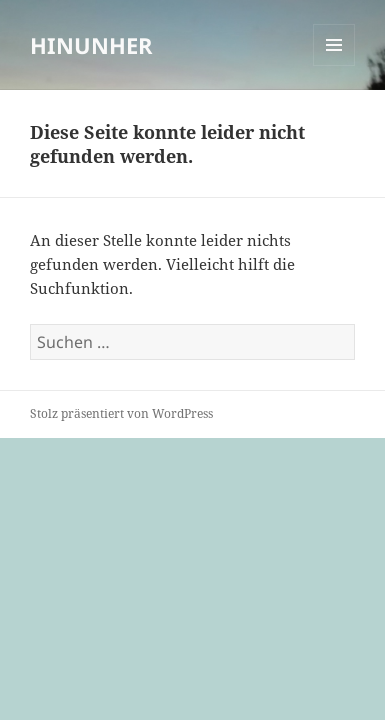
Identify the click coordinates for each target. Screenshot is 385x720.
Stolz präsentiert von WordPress (121, 413)
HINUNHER (91, 45)
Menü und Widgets (334, 65)
